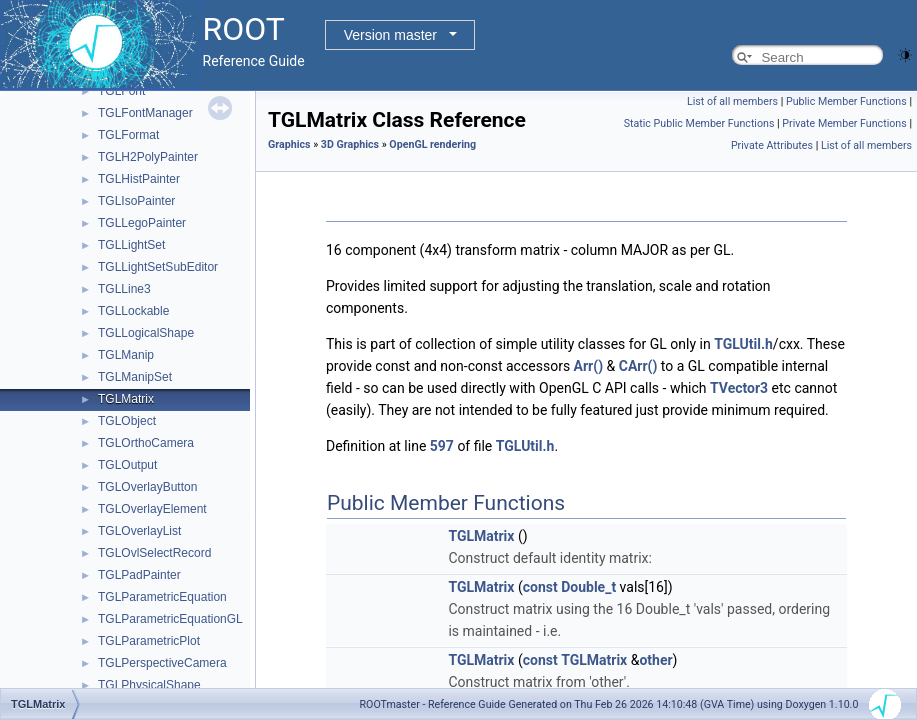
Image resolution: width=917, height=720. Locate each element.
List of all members (732, 101)
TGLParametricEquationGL (170, 619)
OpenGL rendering (432, 144)
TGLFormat (128, 135)
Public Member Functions (846, 101)
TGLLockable (133, 311)
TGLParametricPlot (149, 641)
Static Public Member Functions (699, 123)
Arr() (588, 366)
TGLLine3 (124, 289)
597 (442, 446)
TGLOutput (127, 465)
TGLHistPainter (139, 179)
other (655, 660)
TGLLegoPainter (142, 223)
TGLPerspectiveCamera (162, 663)
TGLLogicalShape (146, 333)
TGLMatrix (126, 399)
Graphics (289, 144)
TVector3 (739, 388)
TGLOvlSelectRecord (154, 553)
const (540, 587)
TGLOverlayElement (152, 509)
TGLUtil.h (743, 344)
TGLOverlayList (139, 531)
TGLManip (126, 355)
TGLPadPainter (139, 575)
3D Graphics (350, 144)
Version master (390, 35)
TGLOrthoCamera (146, 443)
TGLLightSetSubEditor (158, 267)
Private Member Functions (844, 123)
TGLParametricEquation (162, 597)
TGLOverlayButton (147, 487)
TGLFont (121, 91)
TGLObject (127, 421)
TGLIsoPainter (136, 201)
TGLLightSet (131, 245)
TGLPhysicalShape (149, 685)
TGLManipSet (135, 377)
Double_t (588, 587)
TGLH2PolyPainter (148, 157)
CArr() (638, 366)
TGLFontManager (145, 113)
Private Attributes (772, 145)
